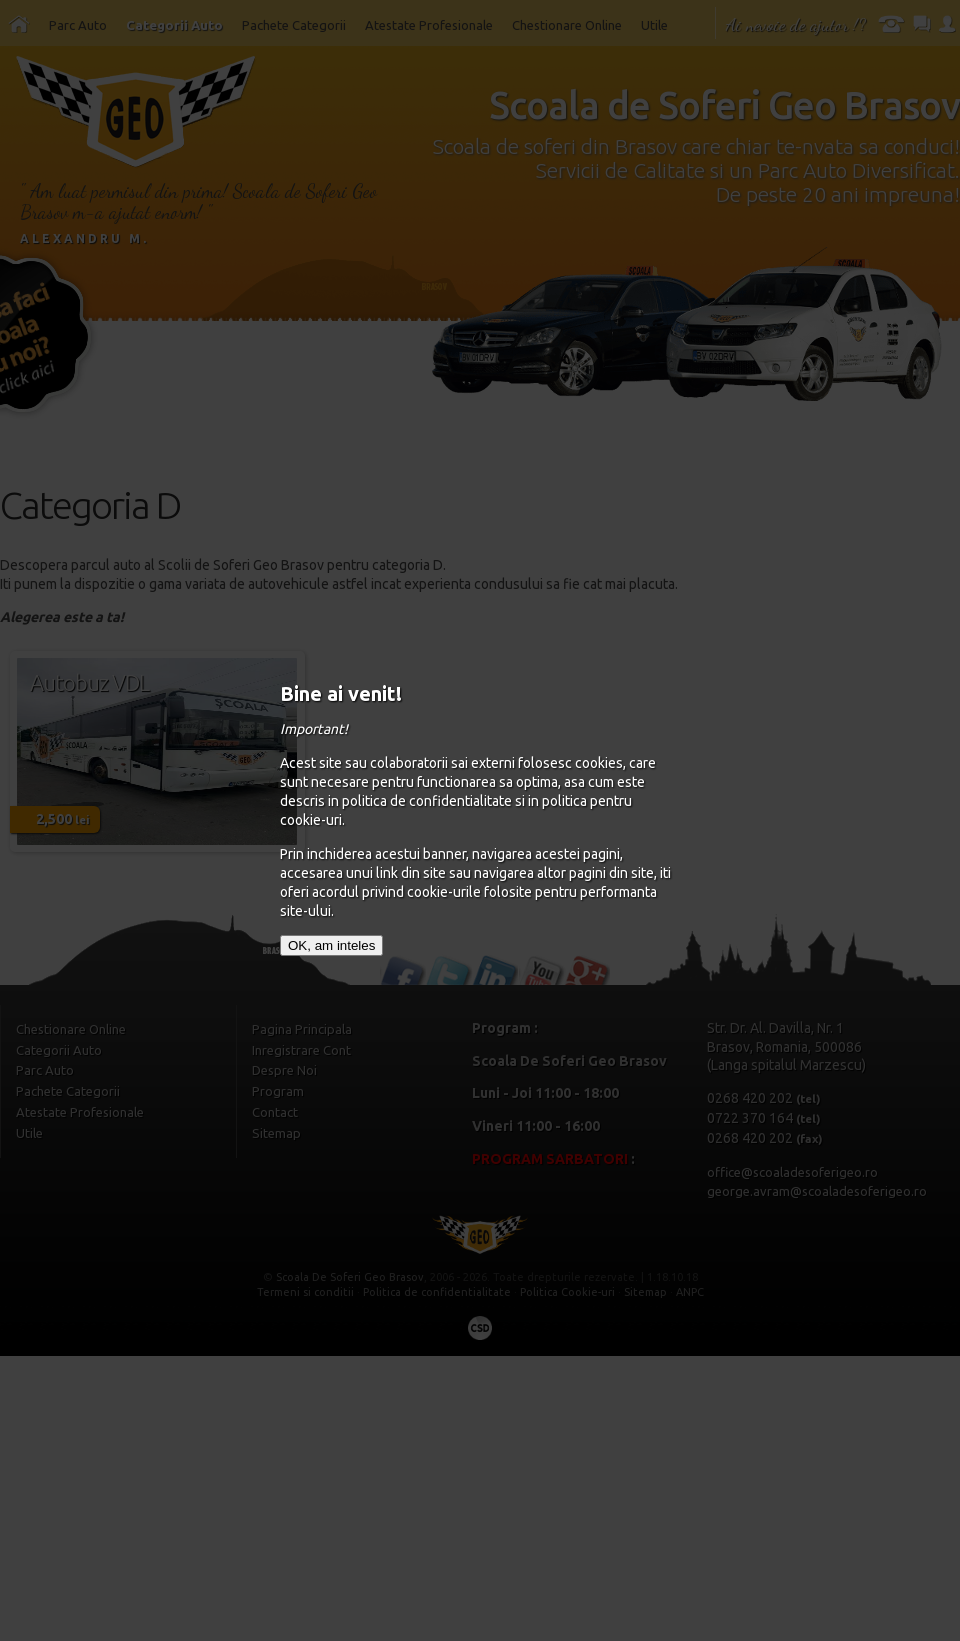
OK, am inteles (331, 945)
